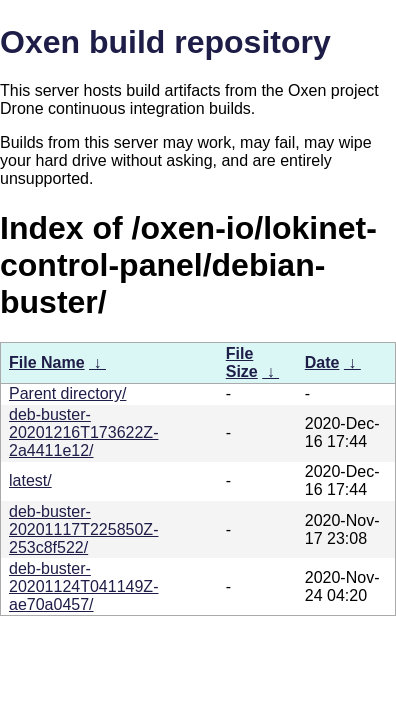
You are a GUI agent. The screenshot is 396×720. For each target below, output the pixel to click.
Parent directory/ (67, 393)
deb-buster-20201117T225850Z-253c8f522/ (83, 529)
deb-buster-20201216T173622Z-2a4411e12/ (83, 432)
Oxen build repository (165, 42)
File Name (47, 362)
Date (322, 362)
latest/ (30, 480)
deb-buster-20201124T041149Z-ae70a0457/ (83, 586)
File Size (242, 362)
